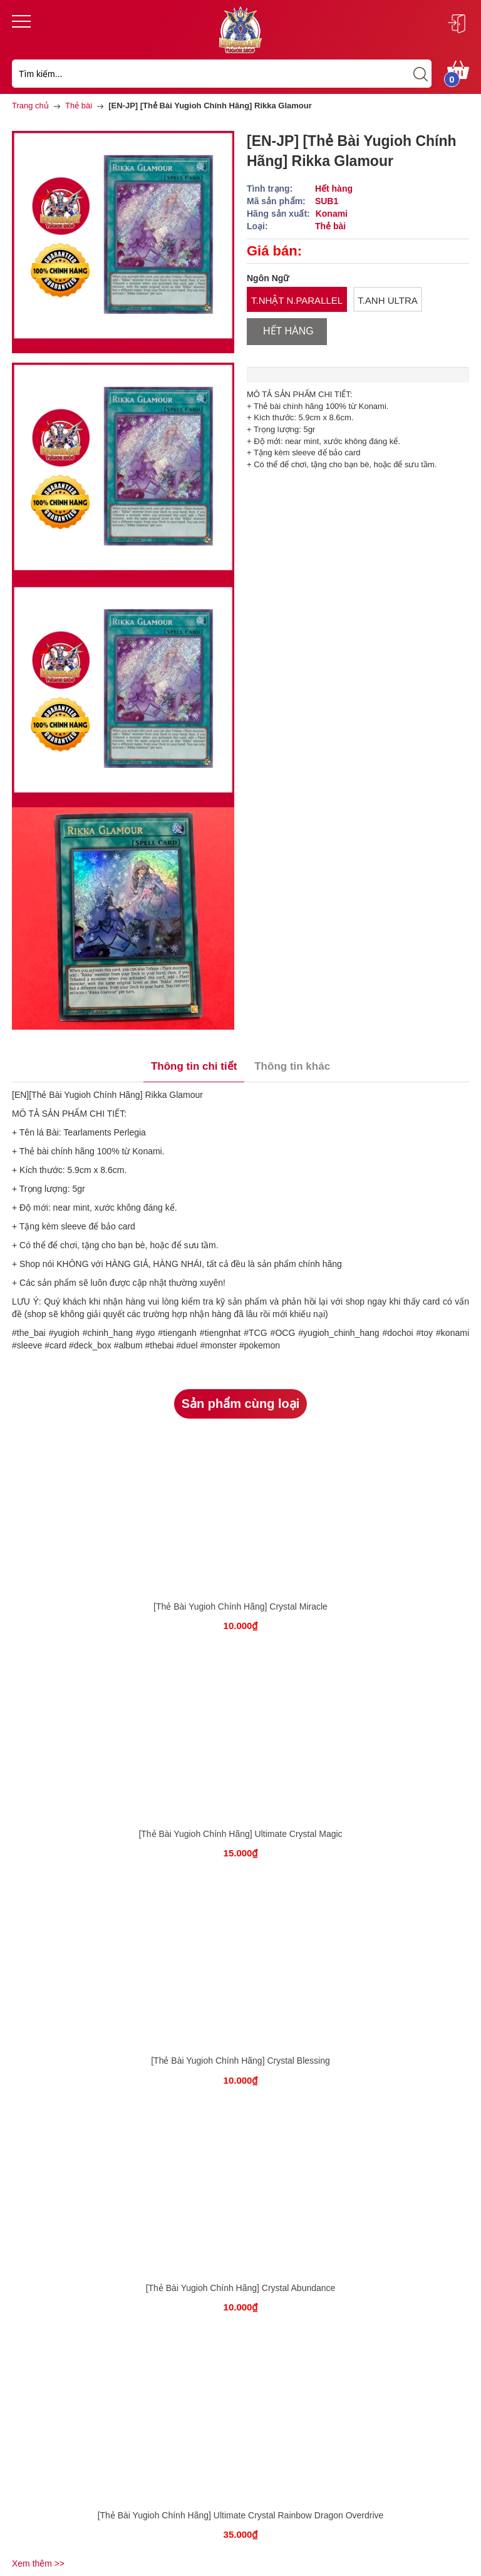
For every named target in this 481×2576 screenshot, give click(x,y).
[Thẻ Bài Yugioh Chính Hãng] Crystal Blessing (240, 2061)
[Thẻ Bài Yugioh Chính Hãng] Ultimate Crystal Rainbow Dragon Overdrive (241, 2515)
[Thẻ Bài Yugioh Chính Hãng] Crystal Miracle (240, 1606)
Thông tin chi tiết (194, 1066)
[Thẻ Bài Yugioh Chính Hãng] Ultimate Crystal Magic (240, 1834)
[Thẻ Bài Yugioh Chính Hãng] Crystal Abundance (241, 2288)
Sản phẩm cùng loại (241, 1403)
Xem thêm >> (38, 2563)
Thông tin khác (292, 1066)
